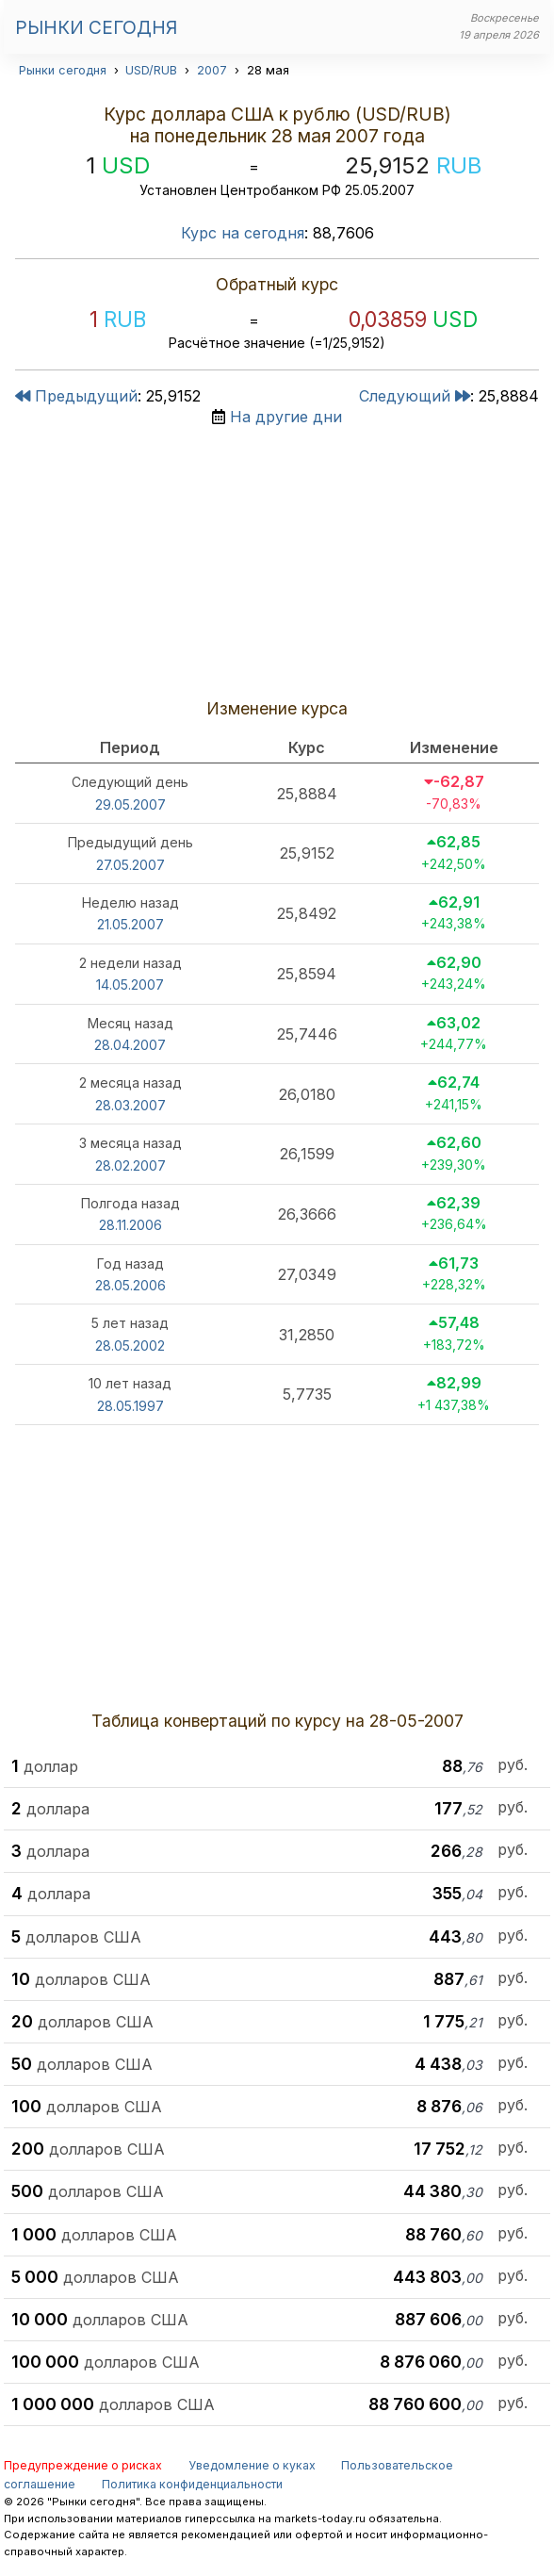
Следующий (414, 395)
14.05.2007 (130, 984)
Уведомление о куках (252, 2465)
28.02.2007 (130, 1165)
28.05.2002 (130, 1345)
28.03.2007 (130, 1105)
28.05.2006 (130, 1285)
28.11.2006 (130, 1225)
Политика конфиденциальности (192, 2484)
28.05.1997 (130, 1406)
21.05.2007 (130, 924)
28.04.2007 (130, 1045)
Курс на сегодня (242, 232)
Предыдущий (76, 395)
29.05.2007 (130, 804)
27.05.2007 (130, 865)
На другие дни (286, 416)
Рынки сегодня (96, 27)
